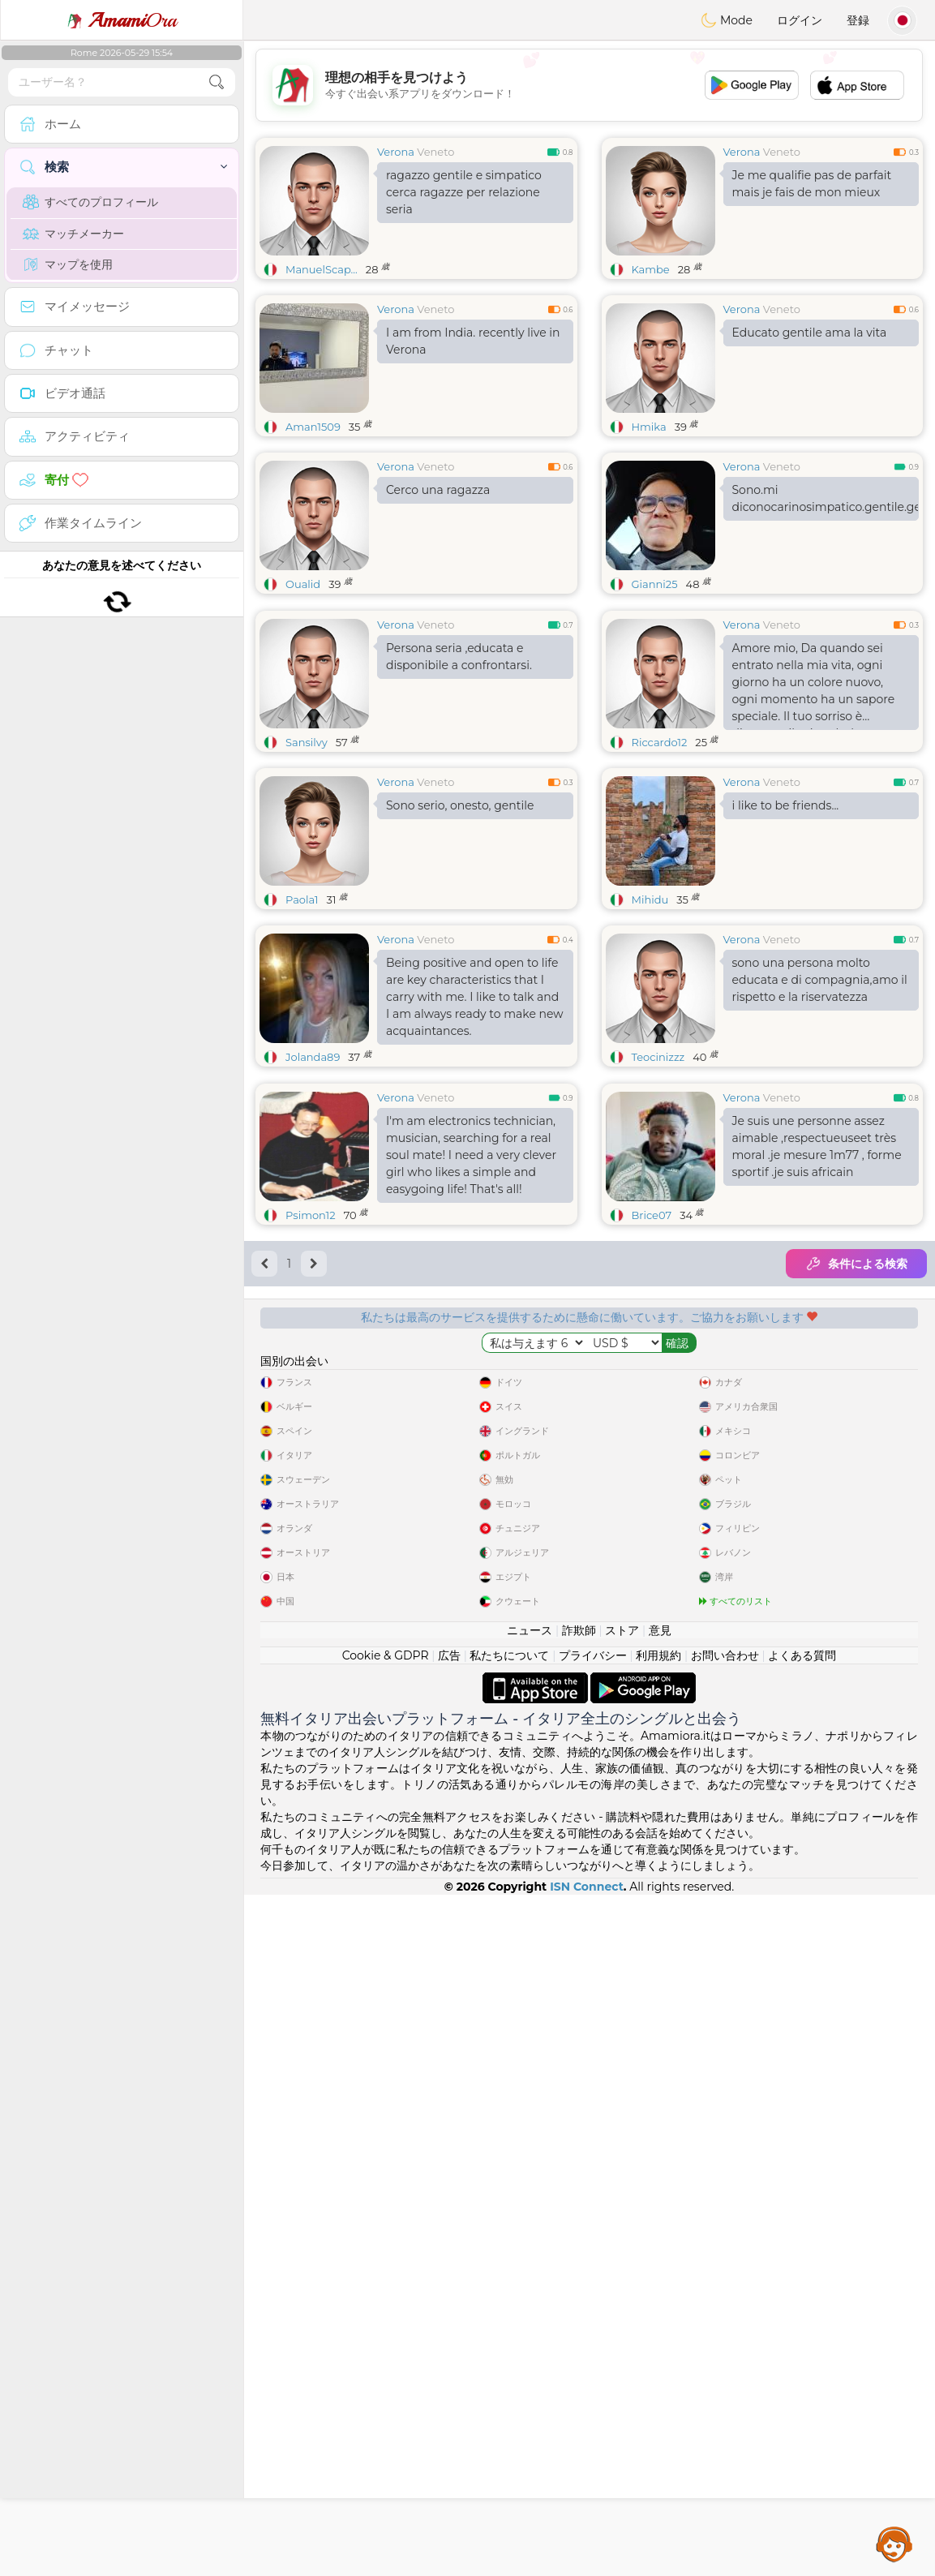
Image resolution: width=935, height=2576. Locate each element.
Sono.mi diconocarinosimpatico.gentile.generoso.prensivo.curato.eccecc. (826, 498)
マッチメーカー (73, 233)
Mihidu (650, 1024)
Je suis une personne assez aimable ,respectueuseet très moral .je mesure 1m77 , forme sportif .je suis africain (817, 1396)
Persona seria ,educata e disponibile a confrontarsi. (459, 781)
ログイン (799, 20)
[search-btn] (216, 82)
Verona (395, 151)
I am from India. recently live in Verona (473, 341)
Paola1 (302, 1024)
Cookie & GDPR (385, 2336)
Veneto (435, 151)
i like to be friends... (785, 930)
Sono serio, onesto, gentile (460, 930)
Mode (727, 20)
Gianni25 (655, 583)
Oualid (302, 583)
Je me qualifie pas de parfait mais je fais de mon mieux (812, 184)
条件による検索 (856, 1513)
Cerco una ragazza (438, 490)
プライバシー (593, 2336)
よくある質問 (802, 2336)
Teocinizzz (658, 1181)
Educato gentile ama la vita (809, 332)
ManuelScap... (321, 269)
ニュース (529, 2311)
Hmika (649, 426)
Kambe (651, 269)
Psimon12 (310, 1464)
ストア (622, 2311)
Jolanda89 (312, 1181)
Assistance (894, 2543)
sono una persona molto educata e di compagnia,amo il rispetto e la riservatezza (819, 1104)
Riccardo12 (660, 867)
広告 (449, 2336)
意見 (660, 2311)
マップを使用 (68, 264)
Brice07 (652, 1464)
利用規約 (658, 2336)
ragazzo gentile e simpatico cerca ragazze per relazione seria (464, 192)
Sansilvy (306, 867)
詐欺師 (579, 2311)
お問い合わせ (725, 2336)
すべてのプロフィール (90, 202)
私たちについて (509, 2336)
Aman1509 (313, 426)
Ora (121, 20)
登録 (858, 20)
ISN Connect (587, 2568)
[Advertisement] (589, 85)
